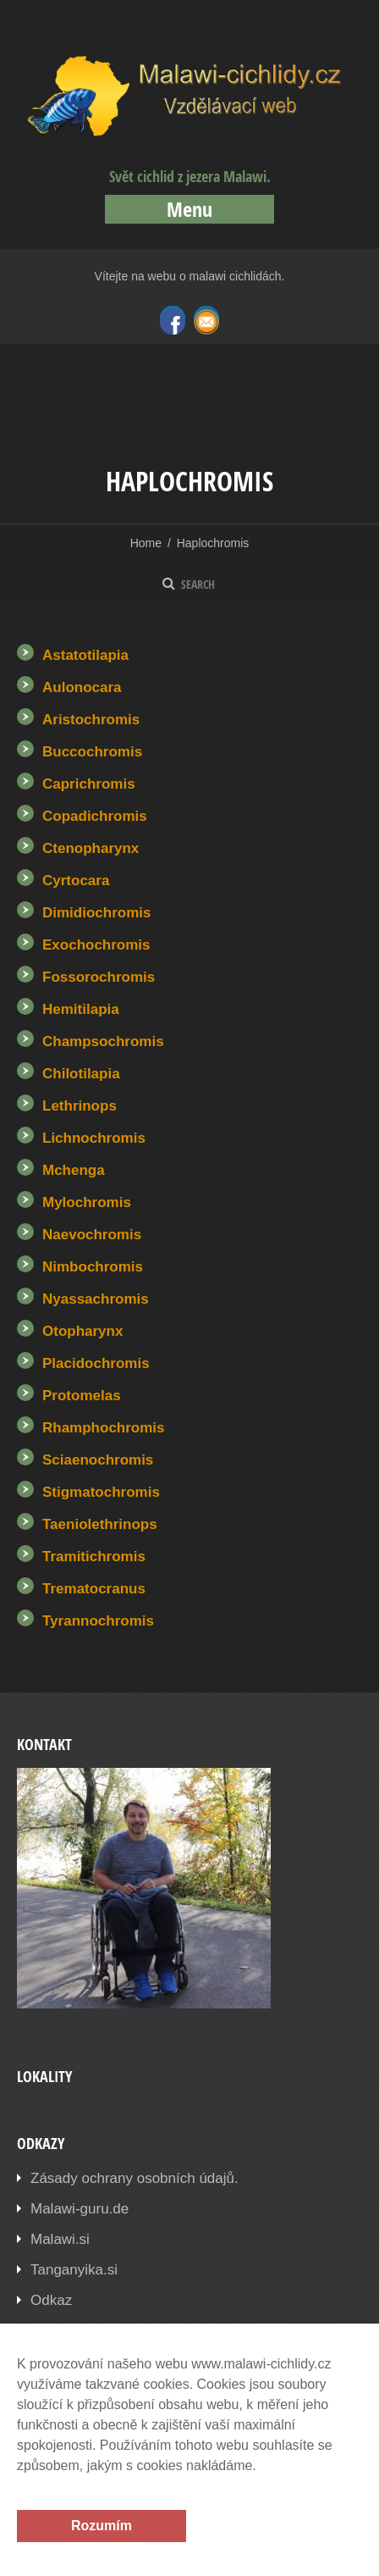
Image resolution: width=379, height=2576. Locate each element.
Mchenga (73, 1170)
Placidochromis (96, 1363)
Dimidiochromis (96, 913)
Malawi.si (60, 2239)
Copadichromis (94, 816)
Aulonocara (82, 687)
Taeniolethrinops (99, 1524)
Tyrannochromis (98, 1621)
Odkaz (51, 2300)
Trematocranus (94, 1589)
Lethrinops (79, 1106)
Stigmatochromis (101, 1492)
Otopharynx (82, 1331)
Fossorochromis (98, 977)
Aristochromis (91, 720)
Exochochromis (96, 945)
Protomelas (81, 1396)
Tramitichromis (94, 1556)
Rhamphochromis (103, 1428)
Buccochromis (92, 752)
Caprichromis (88, 784)
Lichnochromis (94, 1138)
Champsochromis (103, 1041)
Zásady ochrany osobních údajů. (134, 2178)
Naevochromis (91, 1235)
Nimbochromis (92, 1267)
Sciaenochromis (97, 1460)
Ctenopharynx (90, 848)
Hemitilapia (80, 1009)
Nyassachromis (95, 1299)
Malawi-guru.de (79, 2209)
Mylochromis (86, 1202)
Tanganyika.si (74, 2270)
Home (146, 543)
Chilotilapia (81, 1074)
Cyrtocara (75, 881)
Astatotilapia (85, 655)
